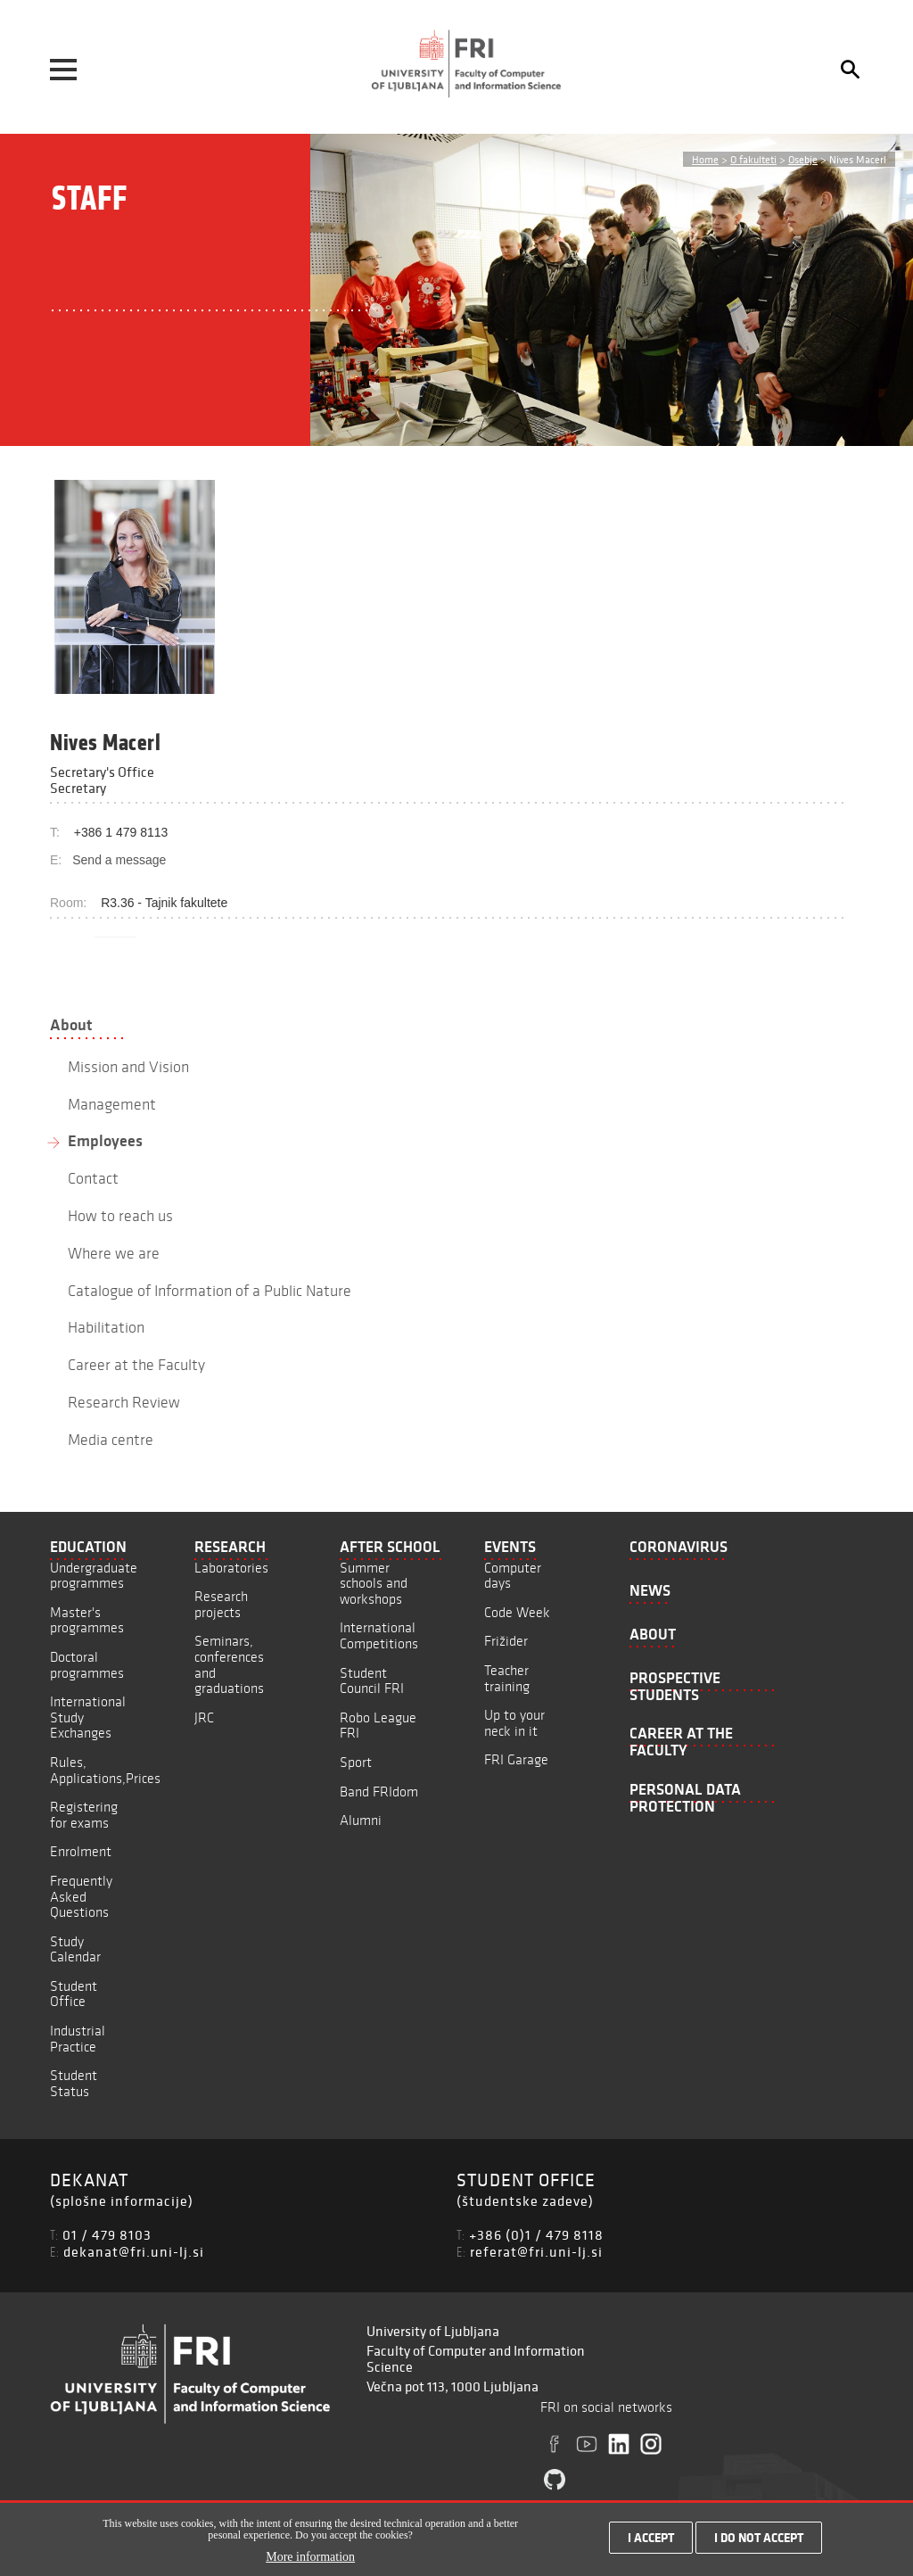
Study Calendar (75, 1949)
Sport (356, 1762)
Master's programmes (87, 1620)
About (71, 1025)
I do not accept (758, 2538)
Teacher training (507, 1678)
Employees (105, 1141)
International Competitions (379, 1635)
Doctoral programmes (87, 1664)
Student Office (73, 1993)
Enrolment (80, 1851)
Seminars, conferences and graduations (229, 1664)
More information (310, 2557)
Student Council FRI (372, 1680)
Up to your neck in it (514, 1722)
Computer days (512, 1575)
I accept (651, 2538)
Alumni (361, 1820)
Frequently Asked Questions (81, 1896)
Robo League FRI (378, 1725)
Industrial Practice (77, 2038)
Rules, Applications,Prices (105, 1770)
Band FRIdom (379, 1791)
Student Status (73, 2083)
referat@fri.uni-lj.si (536, 2251)
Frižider (506, 1640)
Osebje (803, 159)
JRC (204, 1717)
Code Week (517, 1612)
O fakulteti (753, 159)
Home (705, 159)
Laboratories (231, 1567)
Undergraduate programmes (93, 1575)
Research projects (221, 1604)
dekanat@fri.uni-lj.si (133, 2251)
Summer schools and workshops (373, 1583)
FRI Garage (516, 1759)
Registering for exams (84, 1814)
